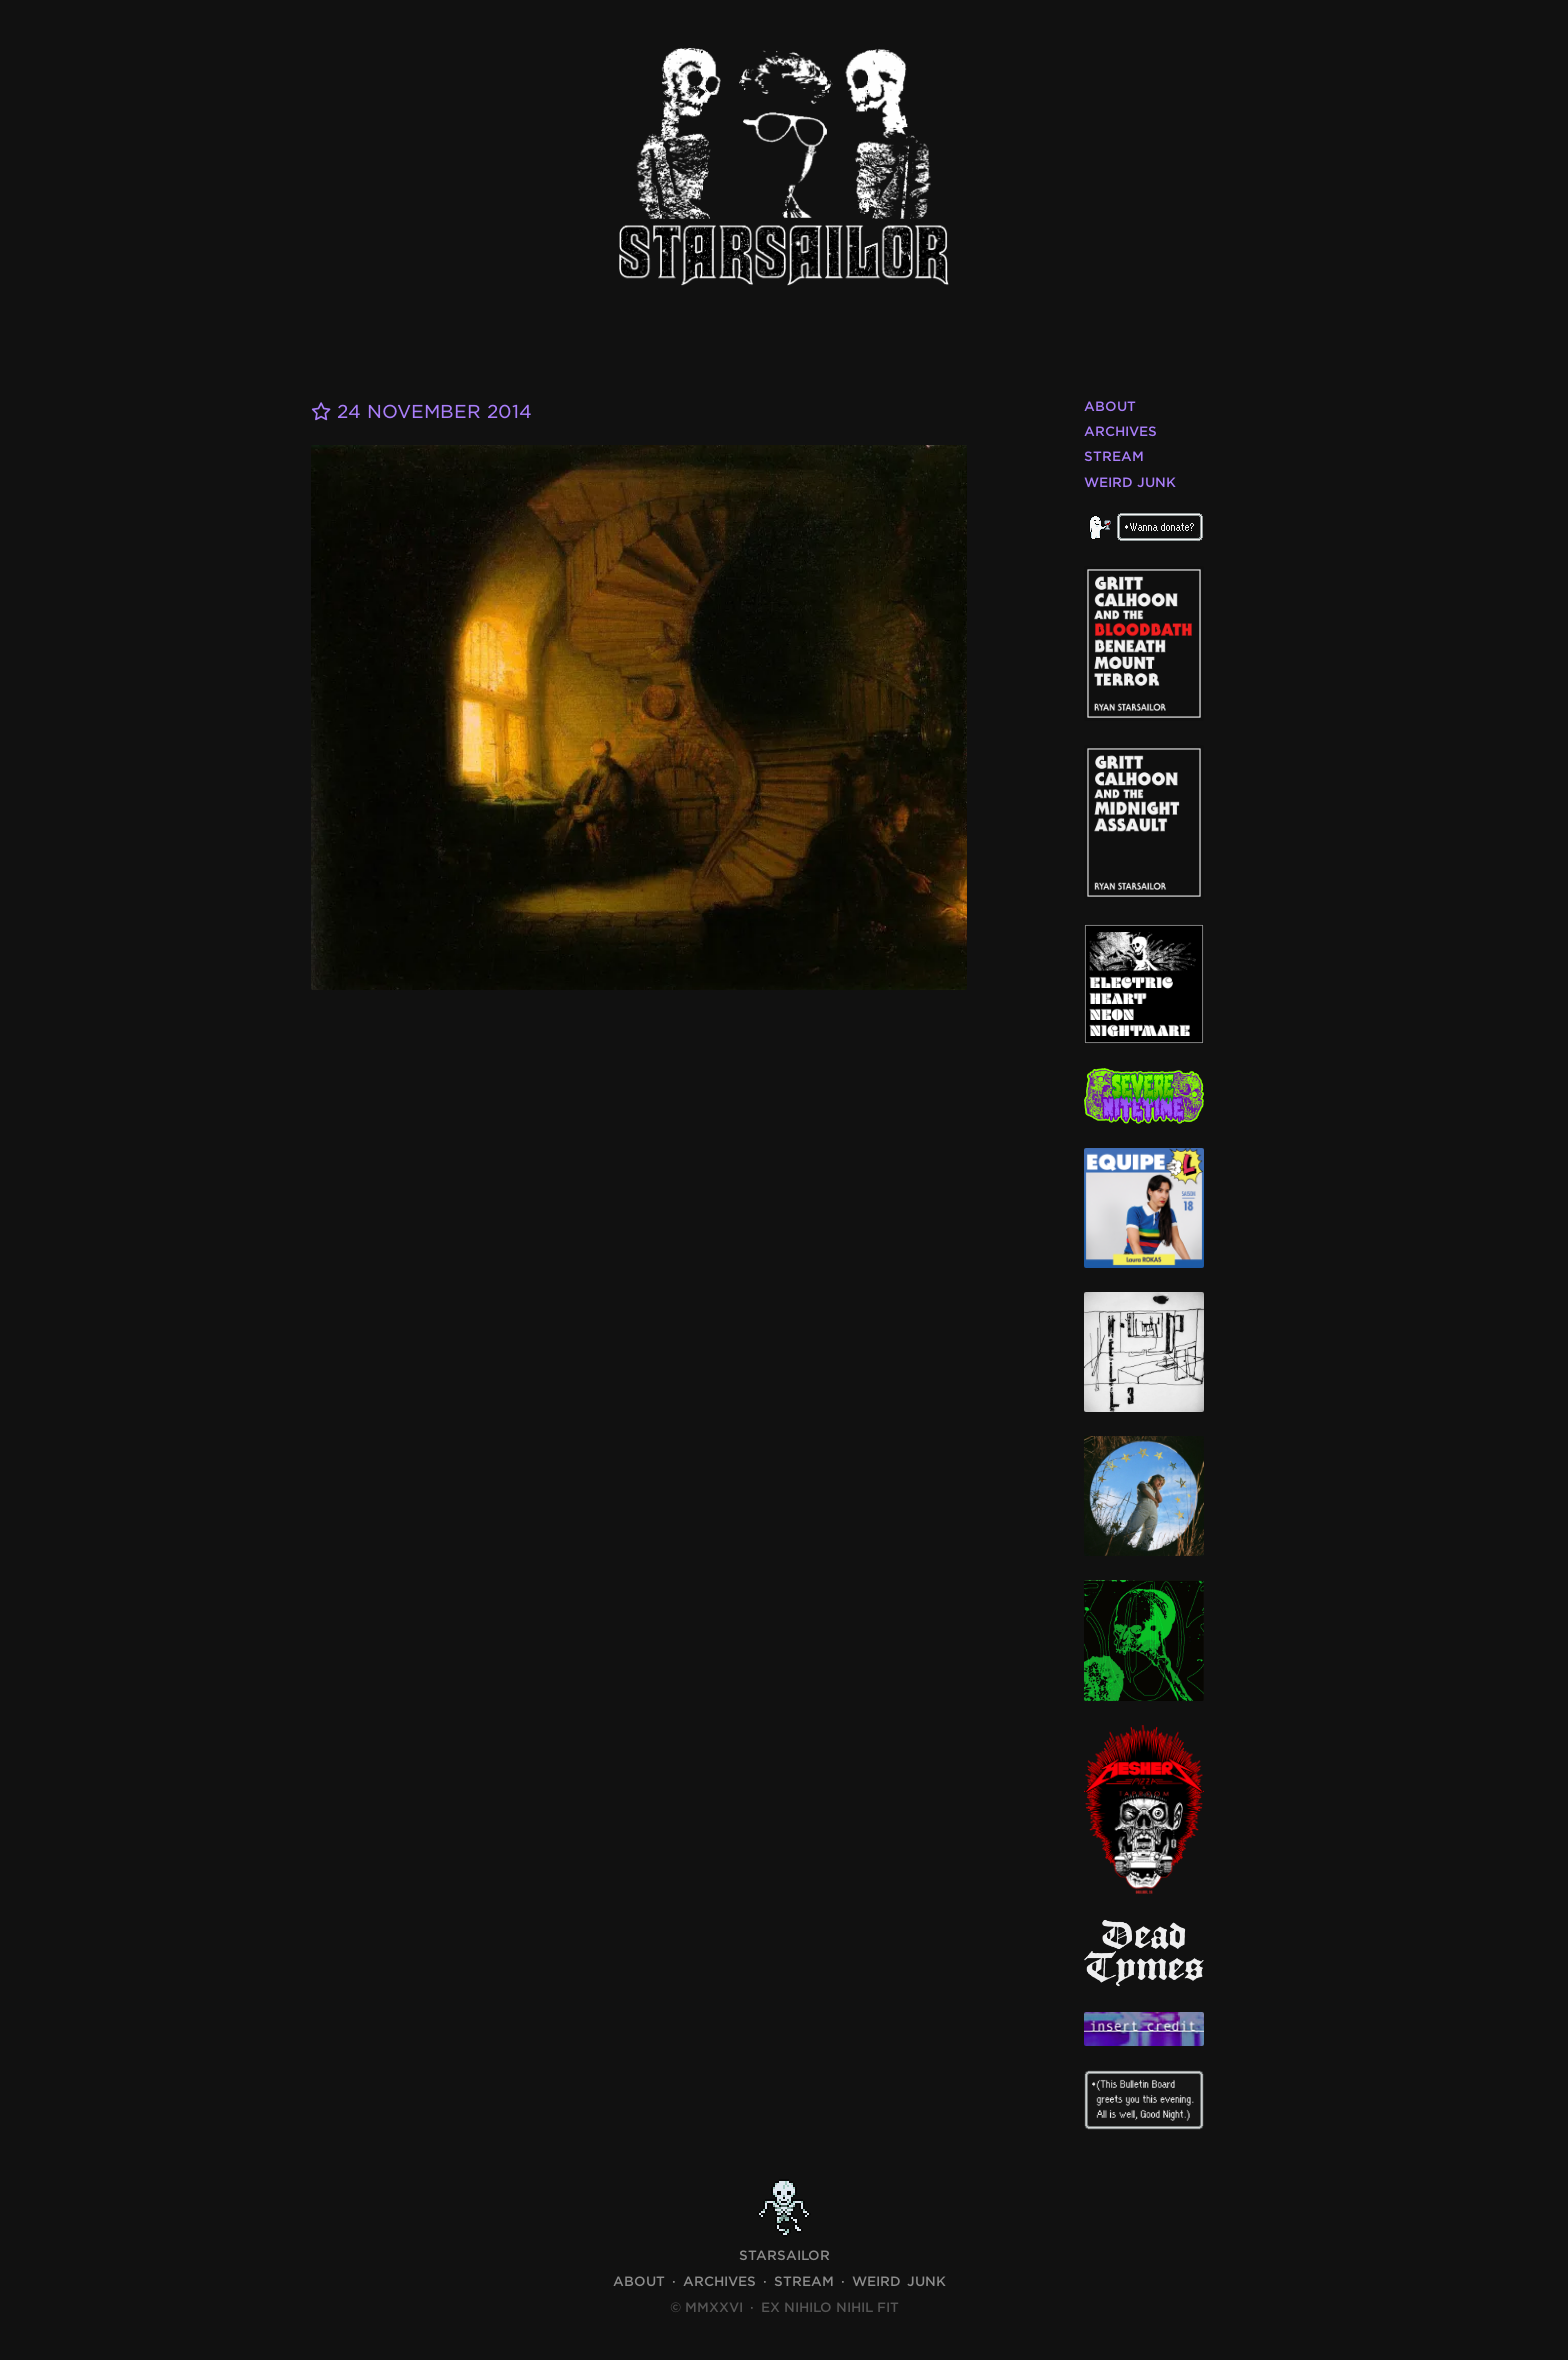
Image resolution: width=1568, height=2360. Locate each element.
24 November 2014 (421, 411)
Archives (1120, 431)
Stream (1114, 456)
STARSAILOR (784, 2255)
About (1110, 406)
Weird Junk (1130, 482)
